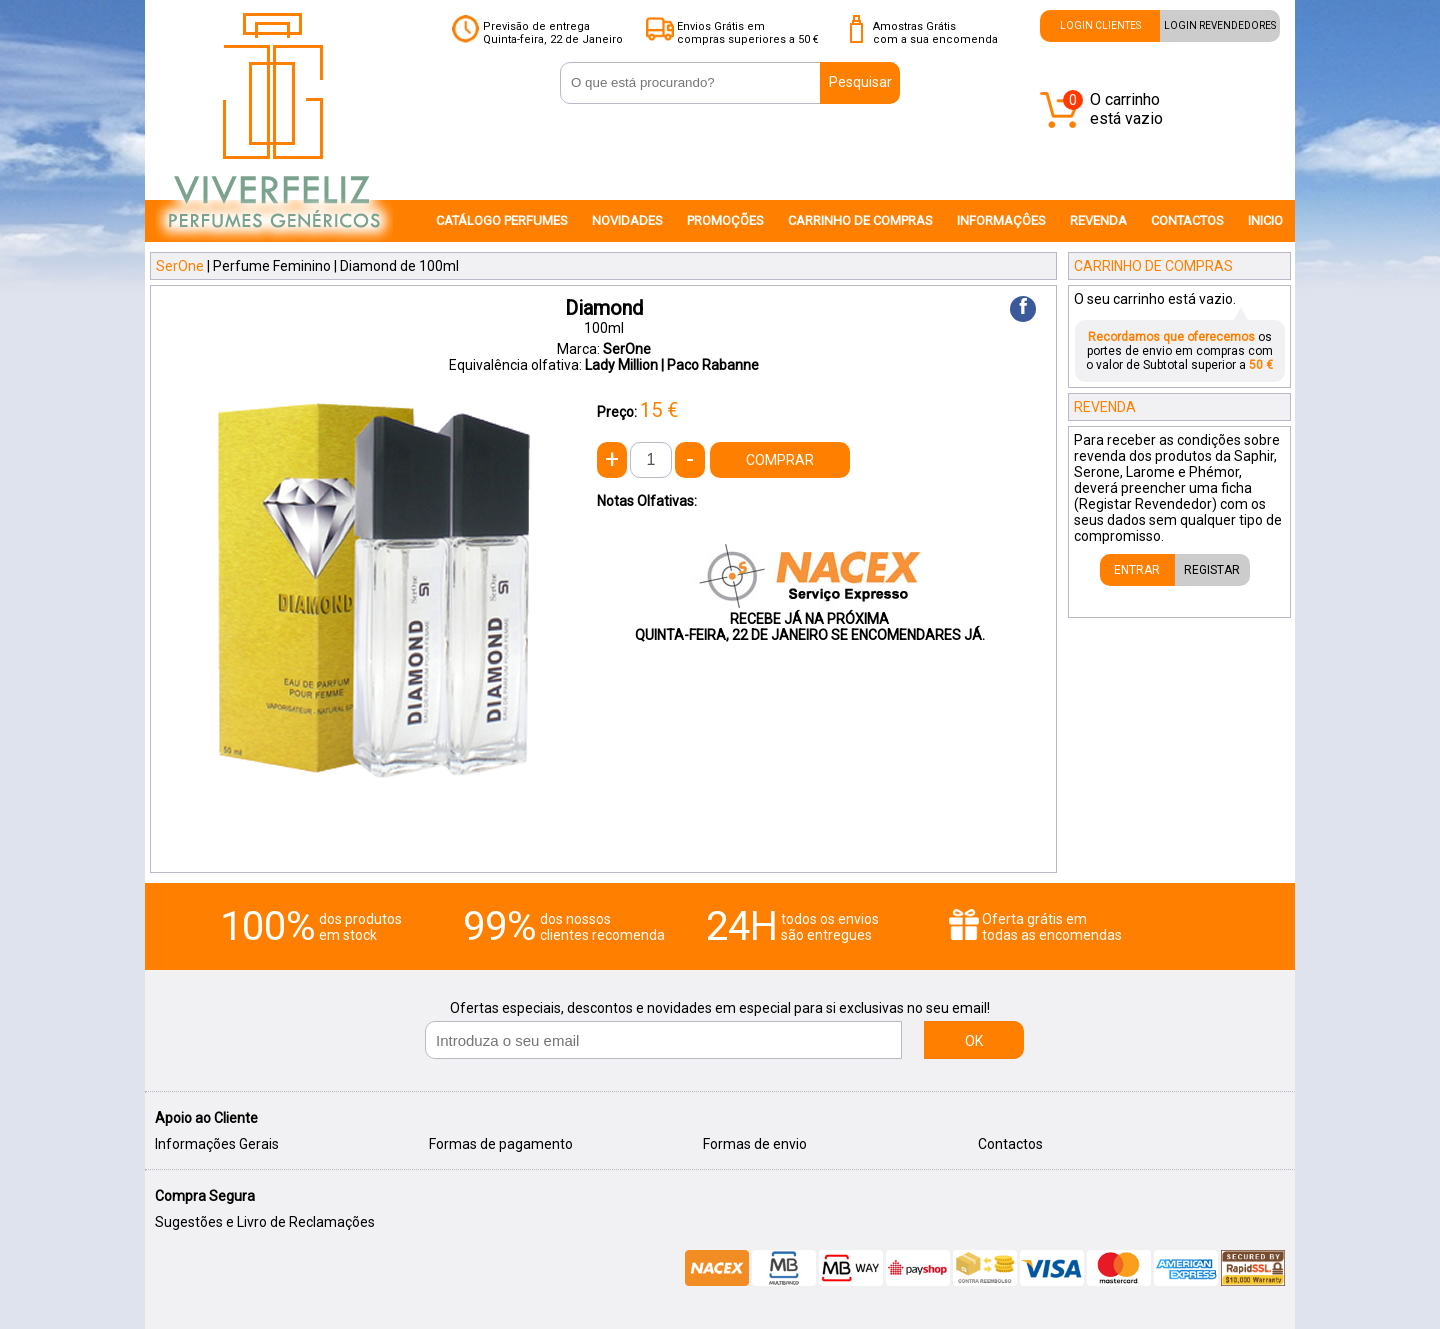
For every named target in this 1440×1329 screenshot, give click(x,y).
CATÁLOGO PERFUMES (502, 220)
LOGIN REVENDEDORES (1220, 25)
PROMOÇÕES (725, 220)
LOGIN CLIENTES (1100, 25)
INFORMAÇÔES (1001, 220)
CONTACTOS (1187, 220)
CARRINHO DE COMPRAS (860, 220)
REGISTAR (1212, 570)
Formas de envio (755, 1144)
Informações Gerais (217, 1144)
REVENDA (1098, 220)
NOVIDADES (627, 220)
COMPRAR (780, 460)
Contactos (1010, 1144)
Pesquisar (860, 82)
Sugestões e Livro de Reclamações (265, 1222)
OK (974, 1041)
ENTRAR (1137, 570)
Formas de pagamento (501, 1144)
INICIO (1265, 220)
